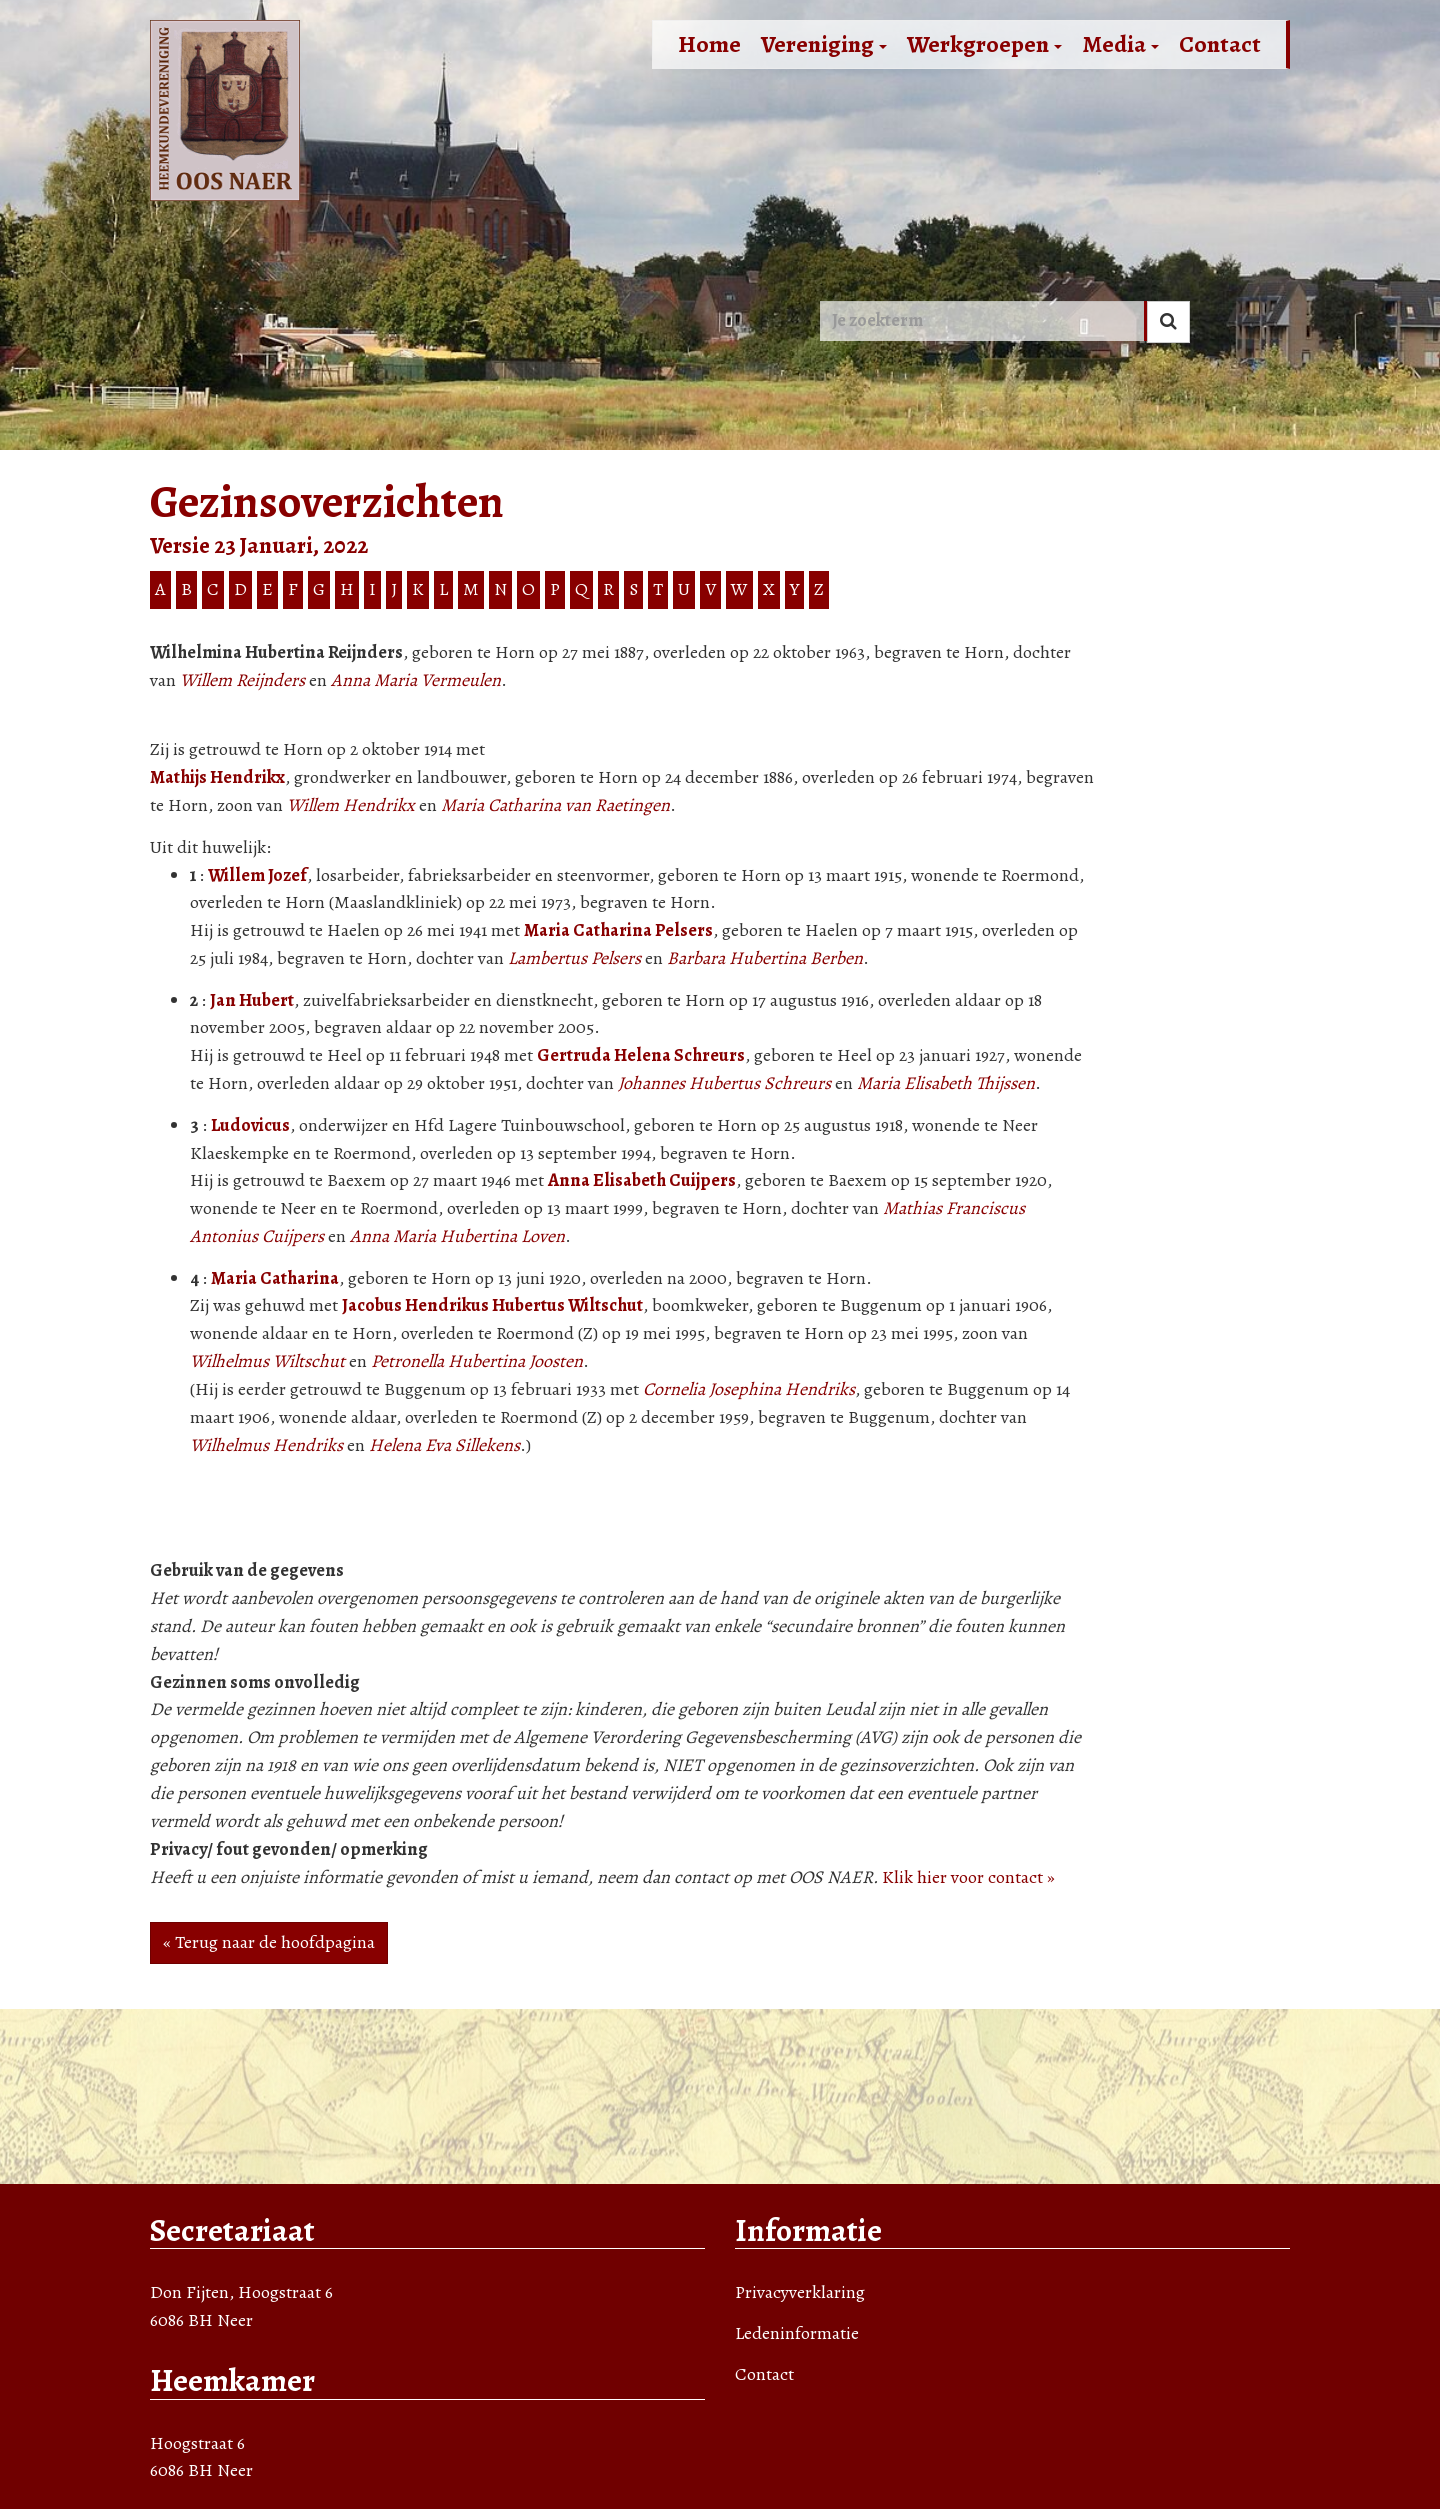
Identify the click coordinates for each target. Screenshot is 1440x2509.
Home (709, 44)
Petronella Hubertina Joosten (477, 1361)
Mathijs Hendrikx (217, 777)
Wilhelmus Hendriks (266, 1445)
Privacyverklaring (800, 2292)
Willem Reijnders (242, 680)
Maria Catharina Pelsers (618, 930)
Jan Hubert (252, 1000)
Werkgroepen (984, 44)
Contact (1220, 44)
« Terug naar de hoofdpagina (269, 1942)
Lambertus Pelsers (574, 958)
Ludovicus (250, 1125)
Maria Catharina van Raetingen (555, 805)
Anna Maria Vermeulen (416, 680)
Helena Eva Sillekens (444, 1445)
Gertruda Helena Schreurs (641, 1055)
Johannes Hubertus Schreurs (724, 1083)
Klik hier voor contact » (968, 1877)
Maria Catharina (275, 1278)
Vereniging (824, 44)
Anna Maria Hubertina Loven (457, 1236)
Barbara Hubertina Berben (765, 958)
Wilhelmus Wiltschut (267, 1361)
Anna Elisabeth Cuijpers (642, 1180)
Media (1120, 44)
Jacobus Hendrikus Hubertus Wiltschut (492, 1305)
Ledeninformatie (797, 2333)
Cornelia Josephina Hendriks (749, 1389)
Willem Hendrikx (351, 805)
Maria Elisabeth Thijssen (946, 1083)
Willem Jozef (257, 875)
